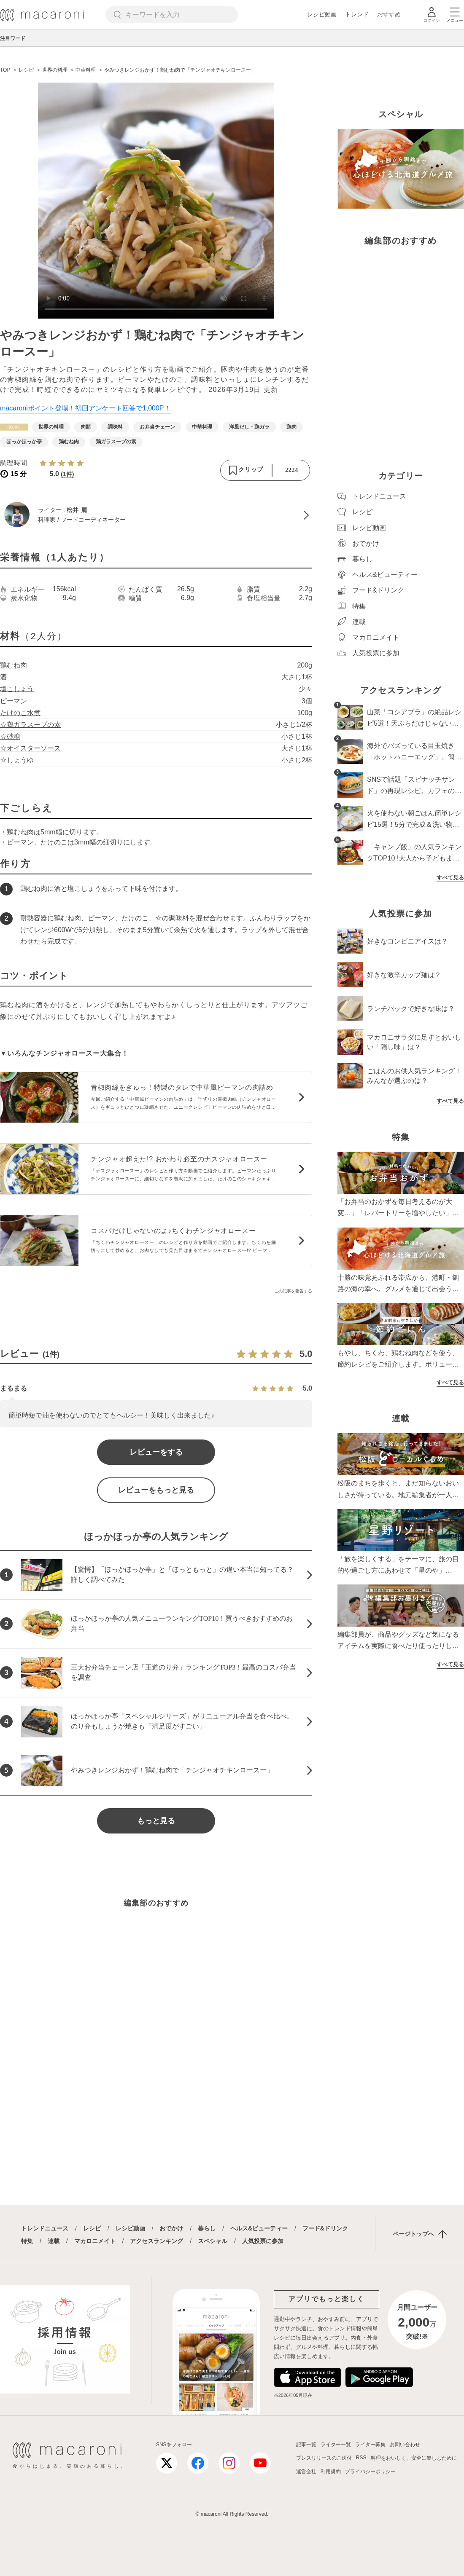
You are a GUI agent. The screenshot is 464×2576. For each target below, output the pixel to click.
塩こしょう (17, 688)
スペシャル (212, 2241)
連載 (53, 2241)
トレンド (357, 14)
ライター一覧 (336, 2444)
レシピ (92, 2228)
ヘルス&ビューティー (259, 2228)
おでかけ (171, 2228)
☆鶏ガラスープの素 (30, 724)
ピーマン (13, 701)
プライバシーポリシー (370, 2471)
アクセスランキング (156, 2241)
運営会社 (306, 2471)
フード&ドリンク (325, 2228)
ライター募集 (370, 2444)
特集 (27, 2241)
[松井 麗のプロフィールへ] (156, 515)
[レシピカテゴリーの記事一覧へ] (14, 427)
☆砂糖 (10, 736)
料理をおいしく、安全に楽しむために (414, 2458)
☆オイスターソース (30, 748)
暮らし (207, 2228)
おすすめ (389, 14)
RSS (361, 2458)
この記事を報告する (293, 1291)
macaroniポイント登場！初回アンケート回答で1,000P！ (85, 408)
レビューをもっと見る (156, 1490)
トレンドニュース (44, 2228)
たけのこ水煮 (20, 712)
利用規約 (331, 2471)
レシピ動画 (322, 14)
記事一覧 (306, 2444)
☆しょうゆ (17, 760)
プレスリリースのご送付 (324, 2458)
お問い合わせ (405, 2444)
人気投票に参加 (262, 2241)
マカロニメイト (95, 2241)
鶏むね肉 (13, 665)
